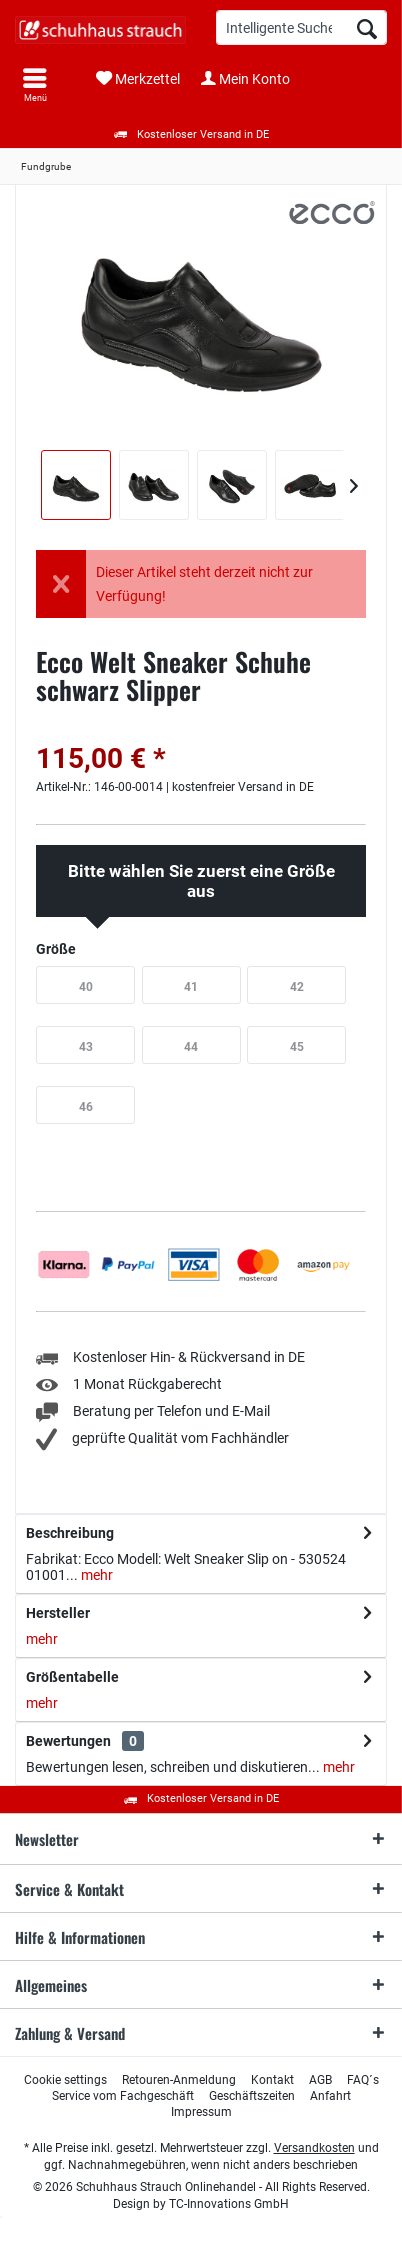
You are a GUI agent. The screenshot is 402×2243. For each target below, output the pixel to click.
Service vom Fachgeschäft (123, 2096)
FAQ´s (363, 2080)
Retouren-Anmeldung (179, 2080)
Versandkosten (314, 2148)
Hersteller (58, 1613)
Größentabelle (72, 1677)
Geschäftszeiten (252, 2096)
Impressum (201, 2112)
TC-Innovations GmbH (229, 2204)
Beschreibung (70, 1533)
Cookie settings (65, 2080)
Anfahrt (330, 2096)
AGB (320, 2080)
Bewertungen (68, 1741)
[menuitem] (35, 85)
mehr (95, 1575)
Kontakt (272, 2080)
